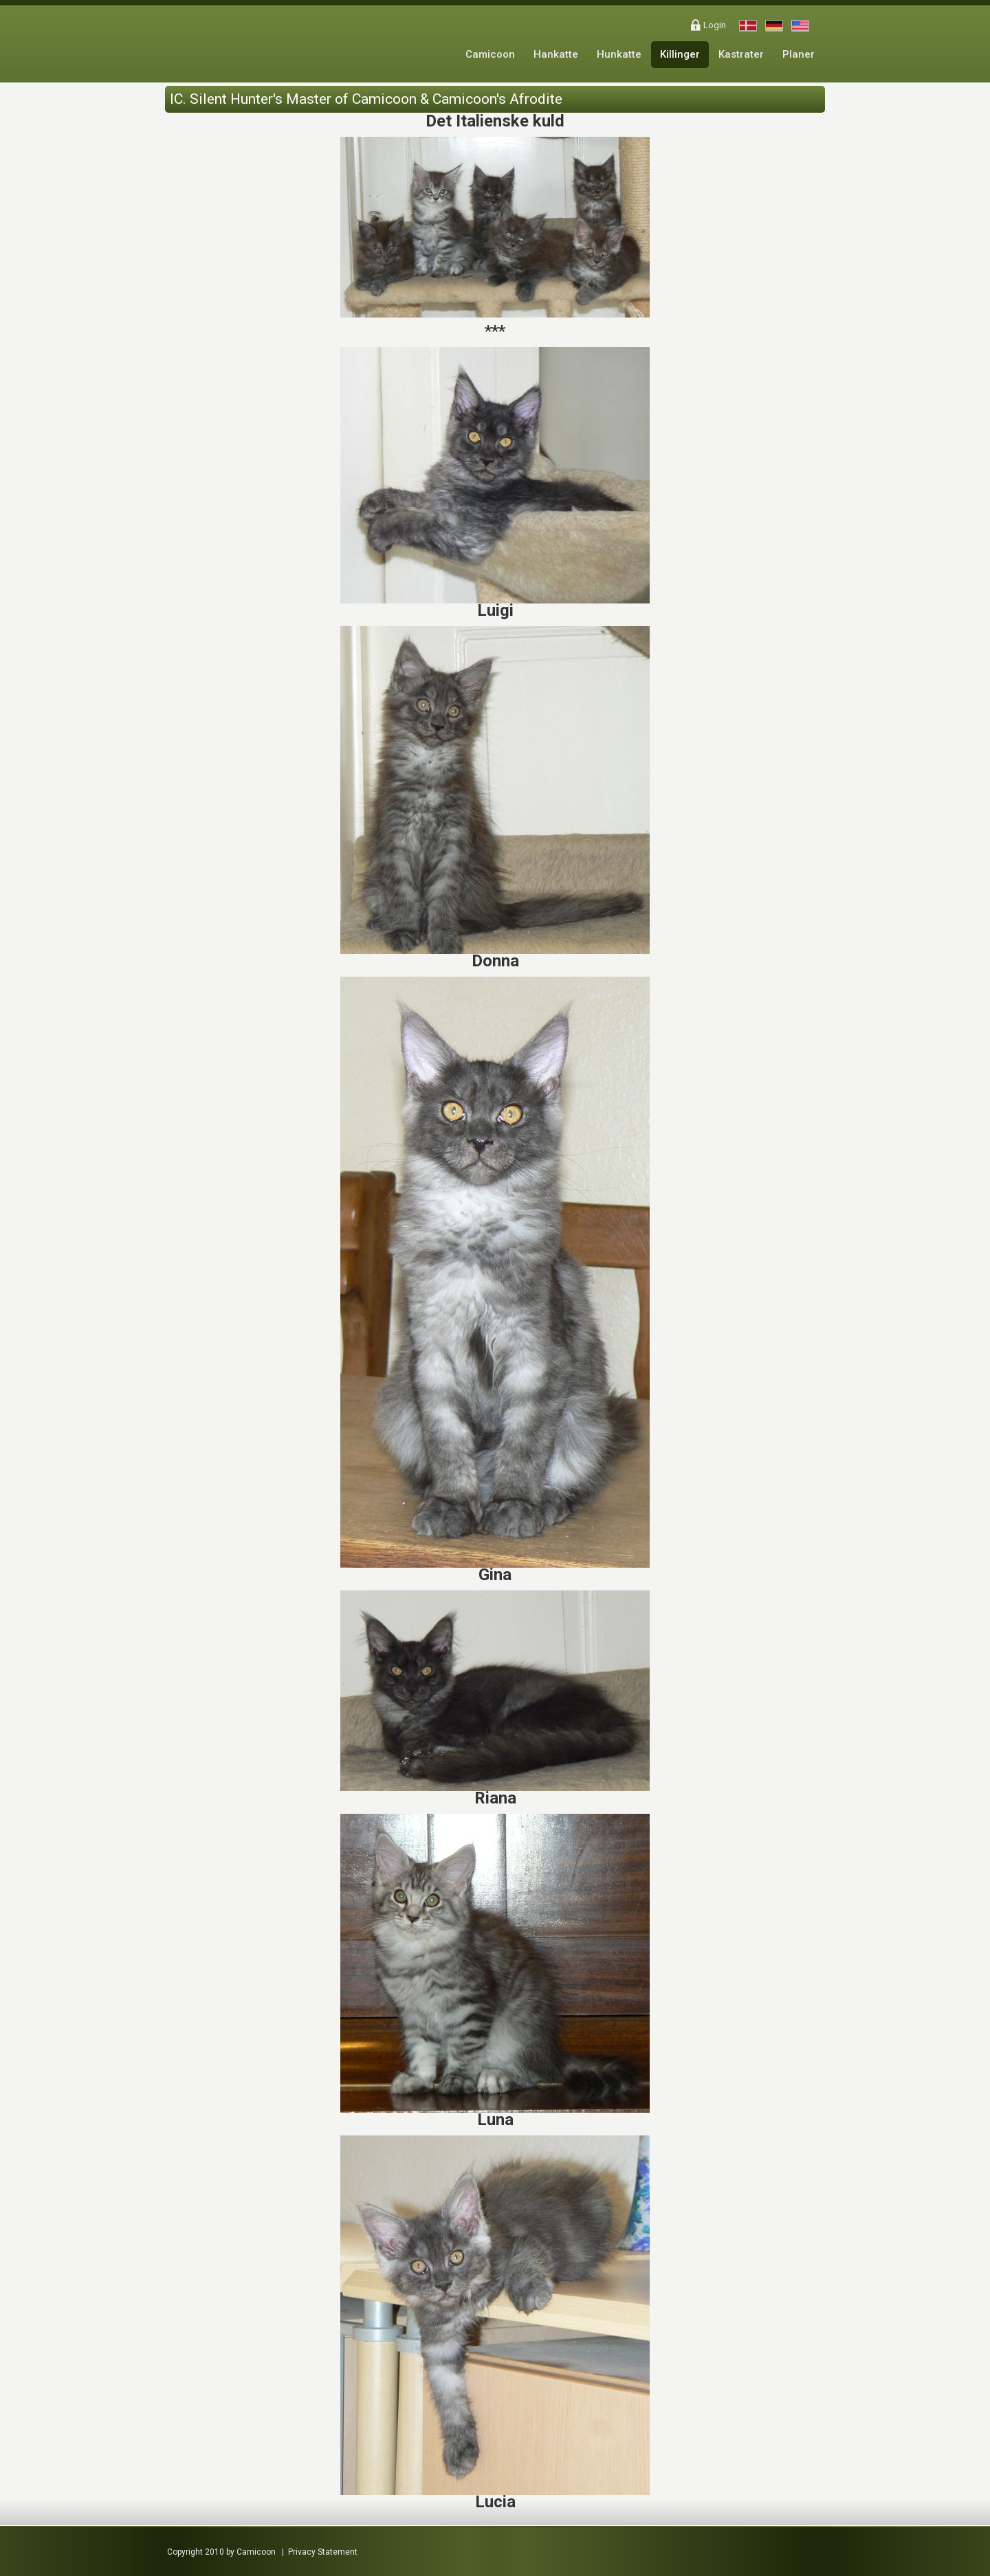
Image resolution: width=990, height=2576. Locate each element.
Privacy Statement (323, 2552)
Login (714, 25)
